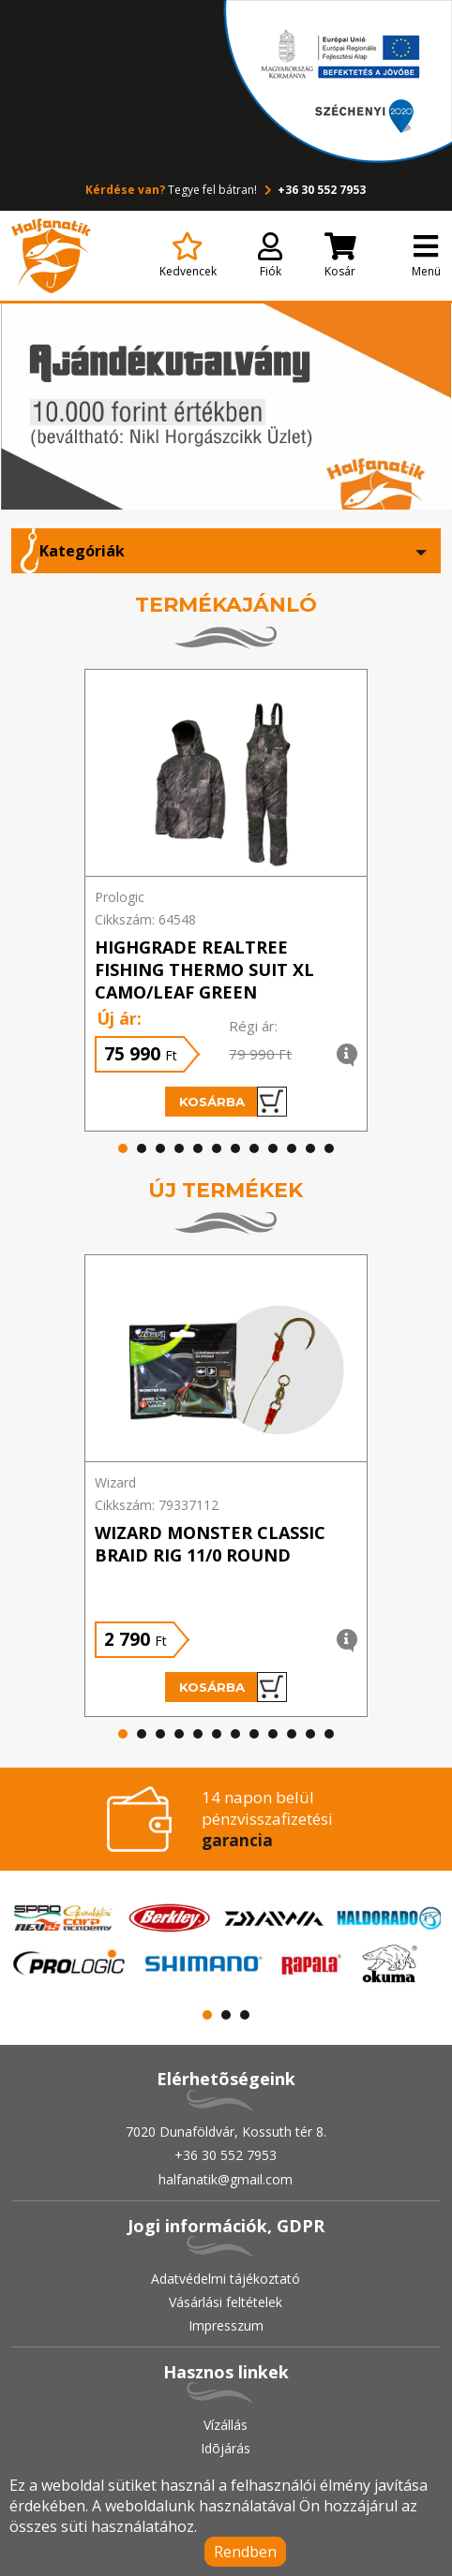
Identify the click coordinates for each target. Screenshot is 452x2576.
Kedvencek (188, 255)
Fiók (270, 255)
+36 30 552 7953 (313, 190)
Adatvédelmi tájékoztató (225, 2278)
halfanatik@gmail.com (225, 2179)
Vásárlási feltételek (225, 2302)
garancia (237, 1840)
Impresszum (226, 2325)
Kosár (340, 255)
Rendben (245, 2551)
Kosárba (233, 1102)
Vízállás (225, 2425)
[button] (122, 1148)
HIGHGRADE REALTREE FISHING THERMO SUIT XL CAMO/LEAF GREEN (204, 969)
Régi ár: (253, 1025)
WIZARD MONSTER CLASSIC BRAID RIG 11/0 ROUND (210, 1543)
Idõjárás (225, 2448)
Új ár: (119, 1018)
